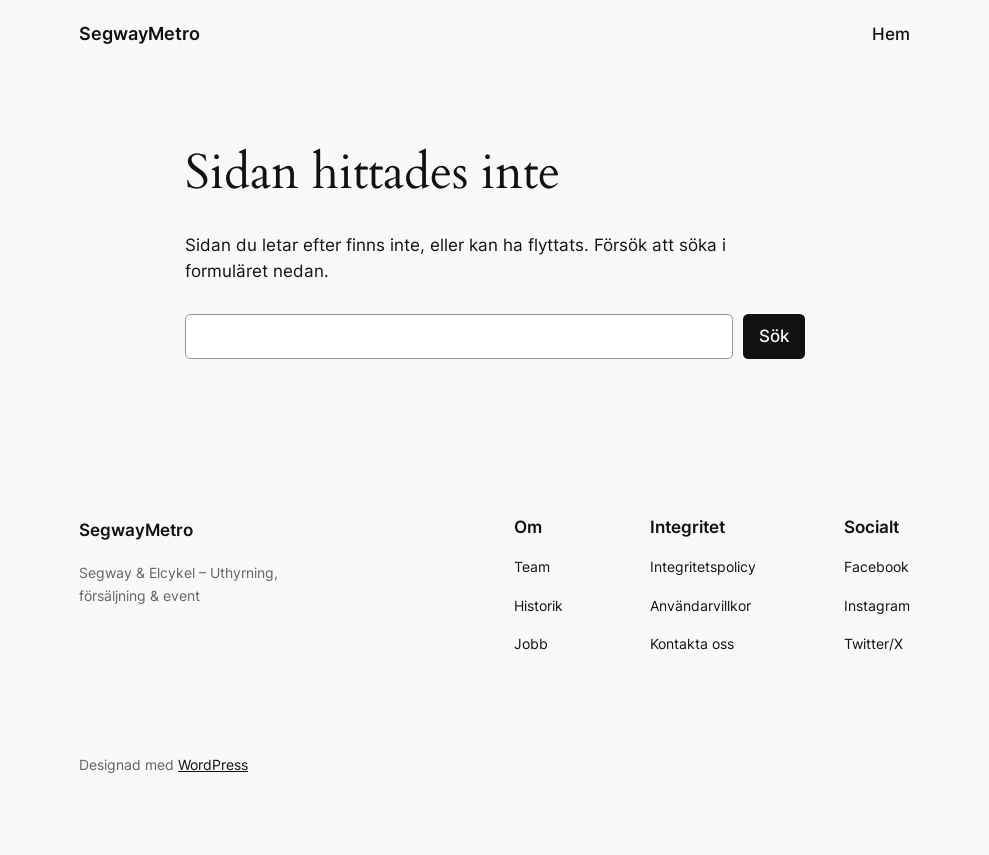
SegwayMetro (139, 33)
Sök (774, 336)
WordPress (213, 764)
